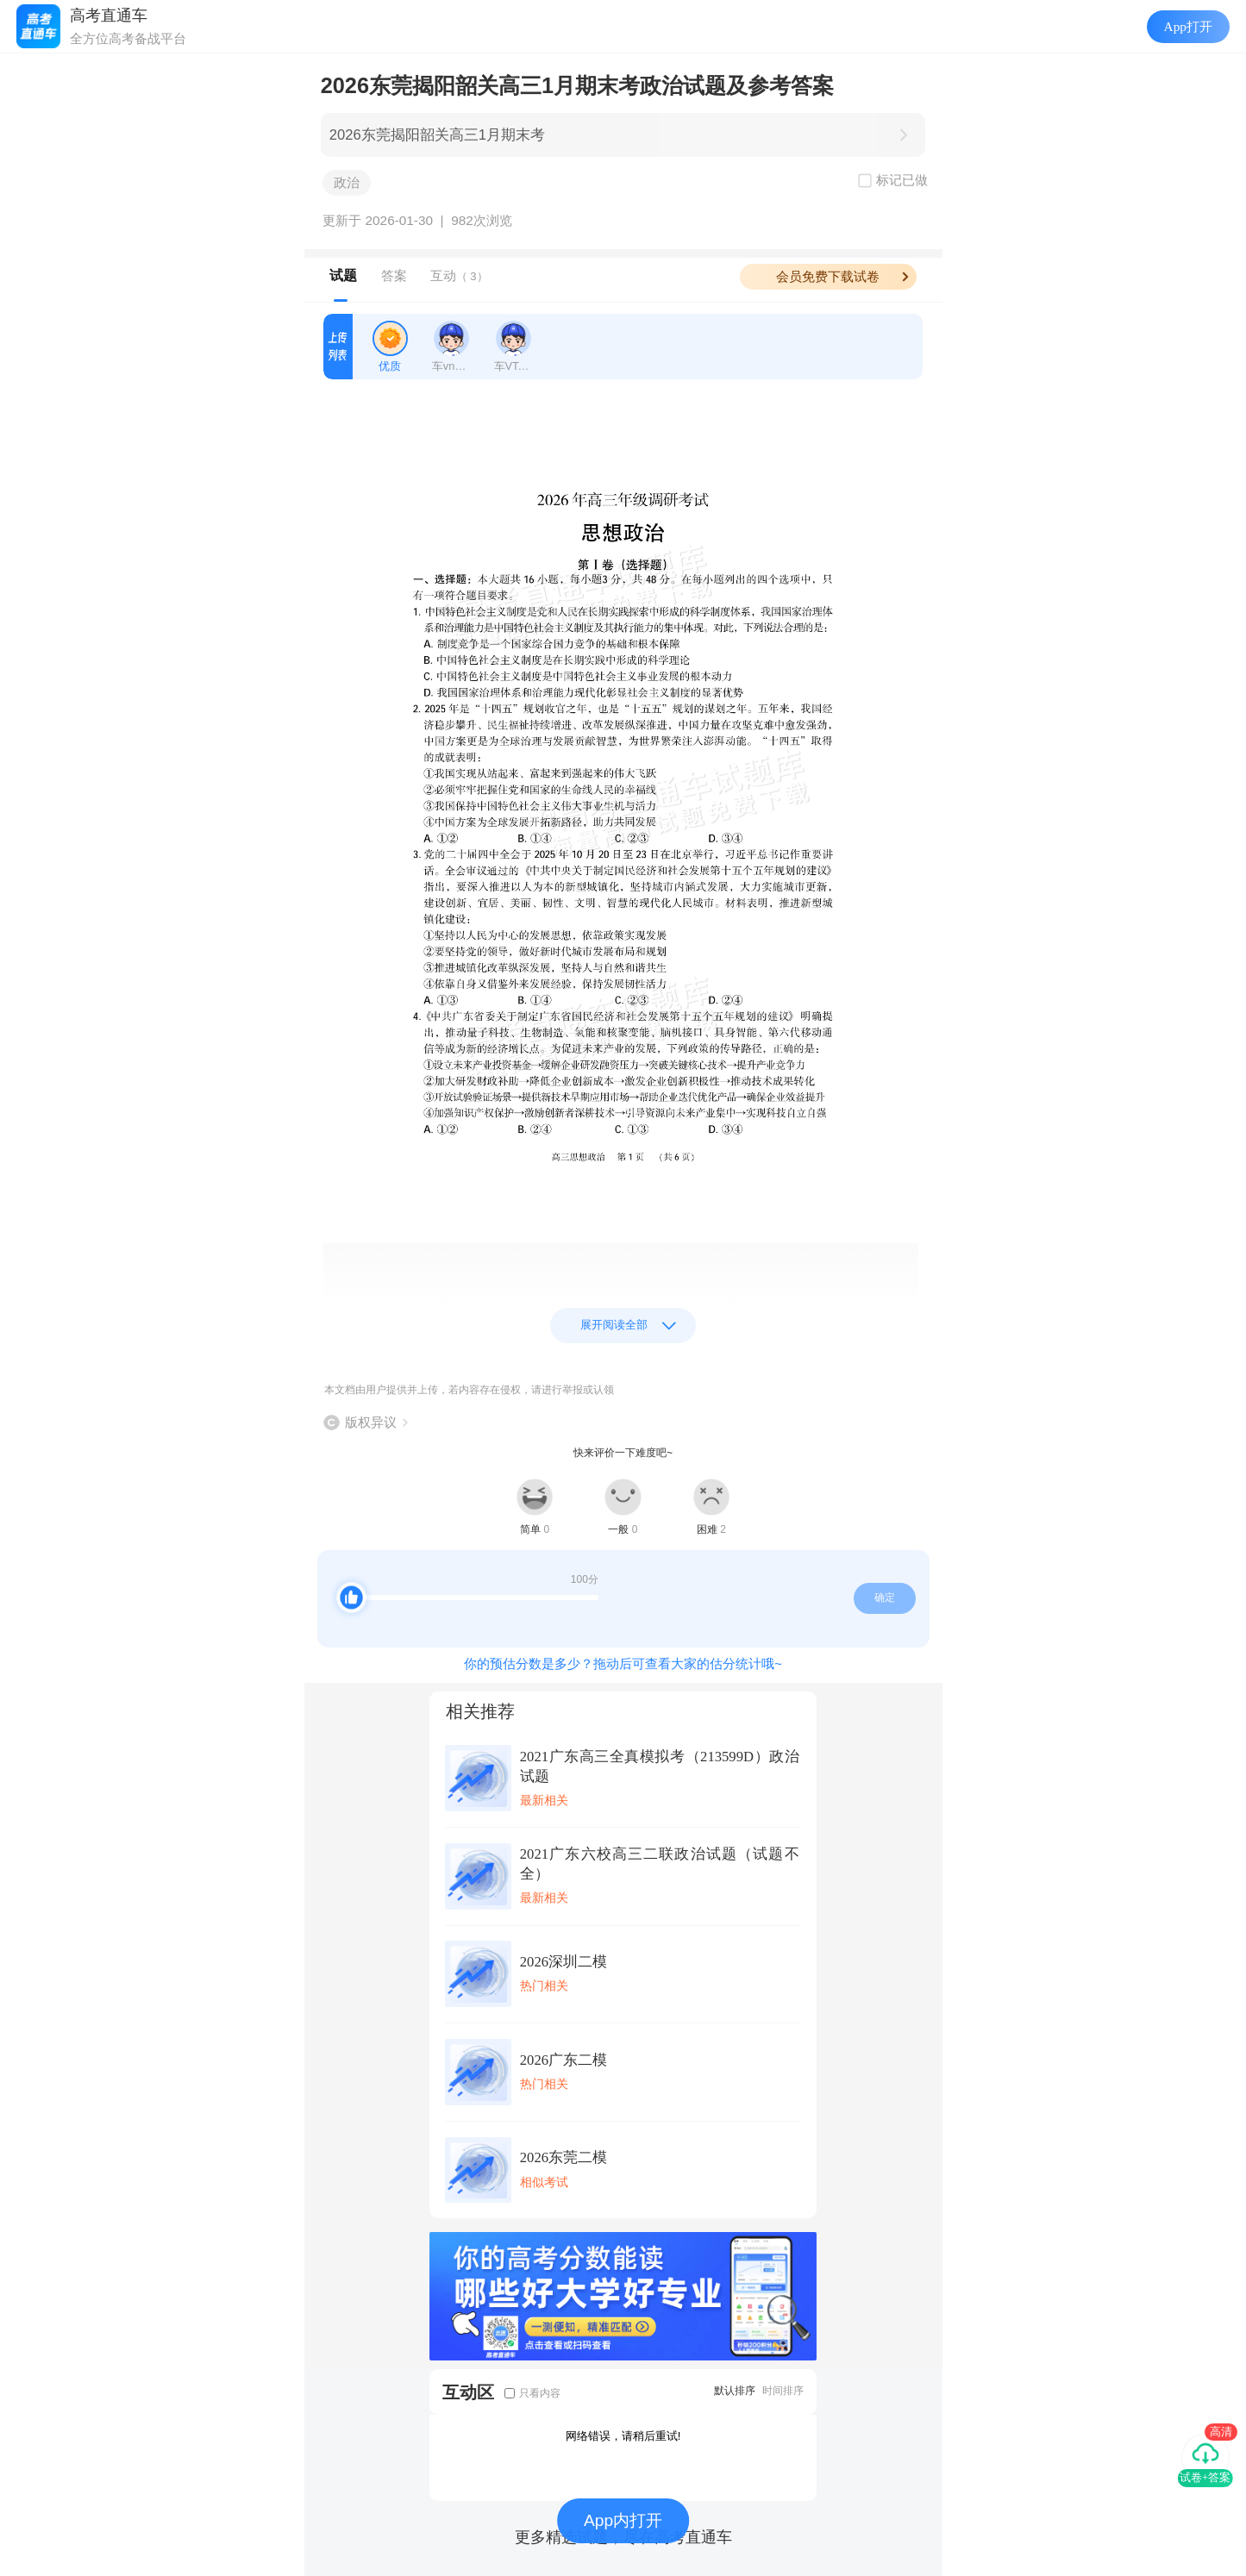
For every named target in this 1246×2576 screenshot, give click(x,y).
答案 (394, 275)
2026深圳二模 (563, 1962)
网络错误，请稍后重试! (623, 2435)
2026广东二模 (563, 2060)
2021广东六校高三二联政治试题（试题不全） (659, 1864)
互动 (459, 275)
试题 (343, 275)
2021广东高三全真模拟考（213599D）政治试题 (659, 1766)
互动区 (468, 2392)
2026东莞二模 (563, 2157)
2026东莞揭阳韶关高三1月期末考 (437, 135)
